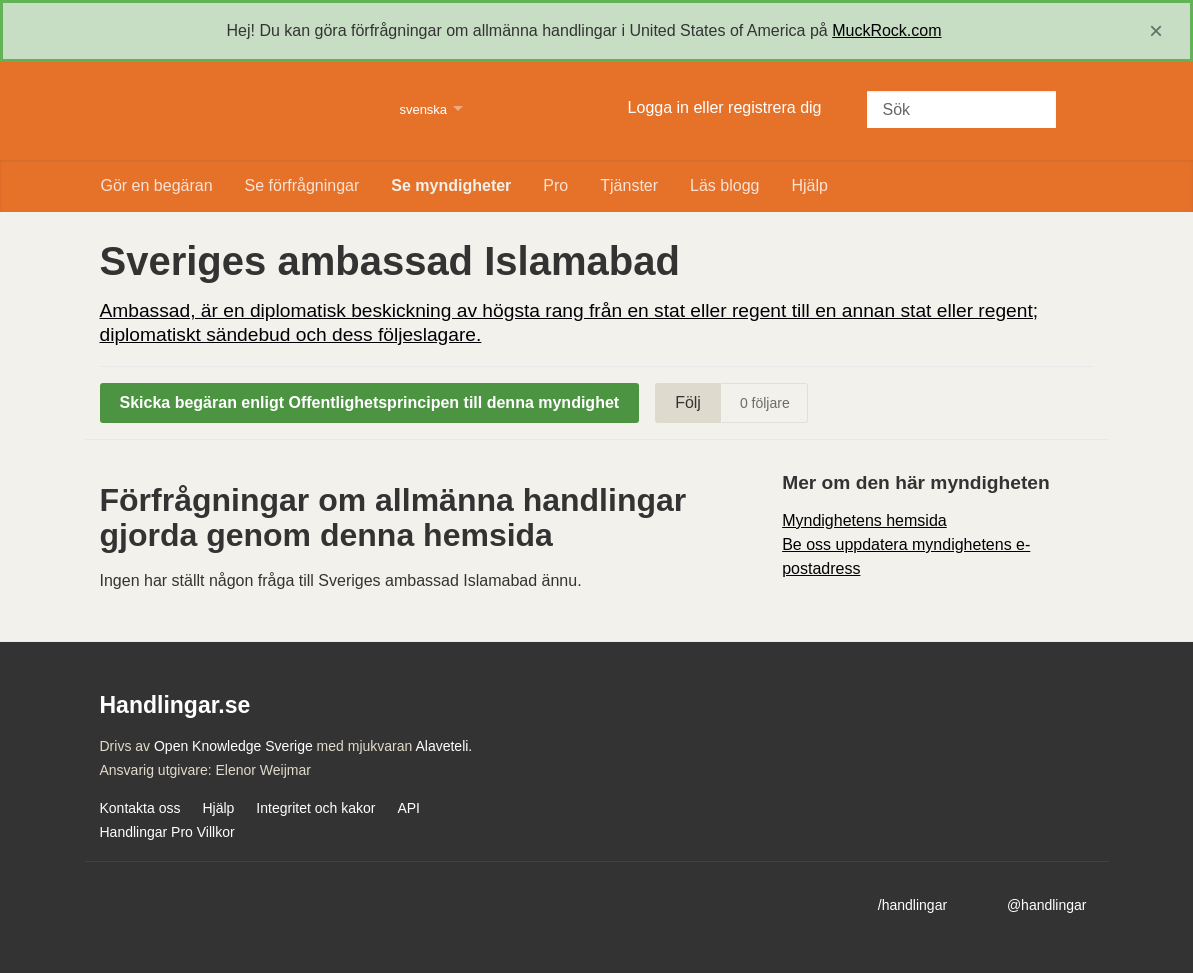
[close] (1156, 31)
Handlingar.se (237, 111)
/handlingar (912, 905)
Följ (688, 402)
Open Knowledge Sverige (233, 746)
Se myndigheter (451, 185)
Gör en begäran (157, 185)
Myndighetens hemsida (864, 520)
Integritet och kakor (315, 808)
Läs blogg (724, 185)
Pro (555, 185)
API (408, 808)
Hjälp (809, 185)
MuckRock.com (886, 30)
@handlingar (1047, 905)
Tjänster (629, 185)
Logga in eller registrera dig (725, 107)
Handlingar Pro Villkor (167, 832)
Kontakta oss (140, 808)
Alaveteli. (443, 746)
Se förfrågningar (302, 185)
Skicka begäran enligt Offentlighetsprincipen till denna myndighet (370, 402)
